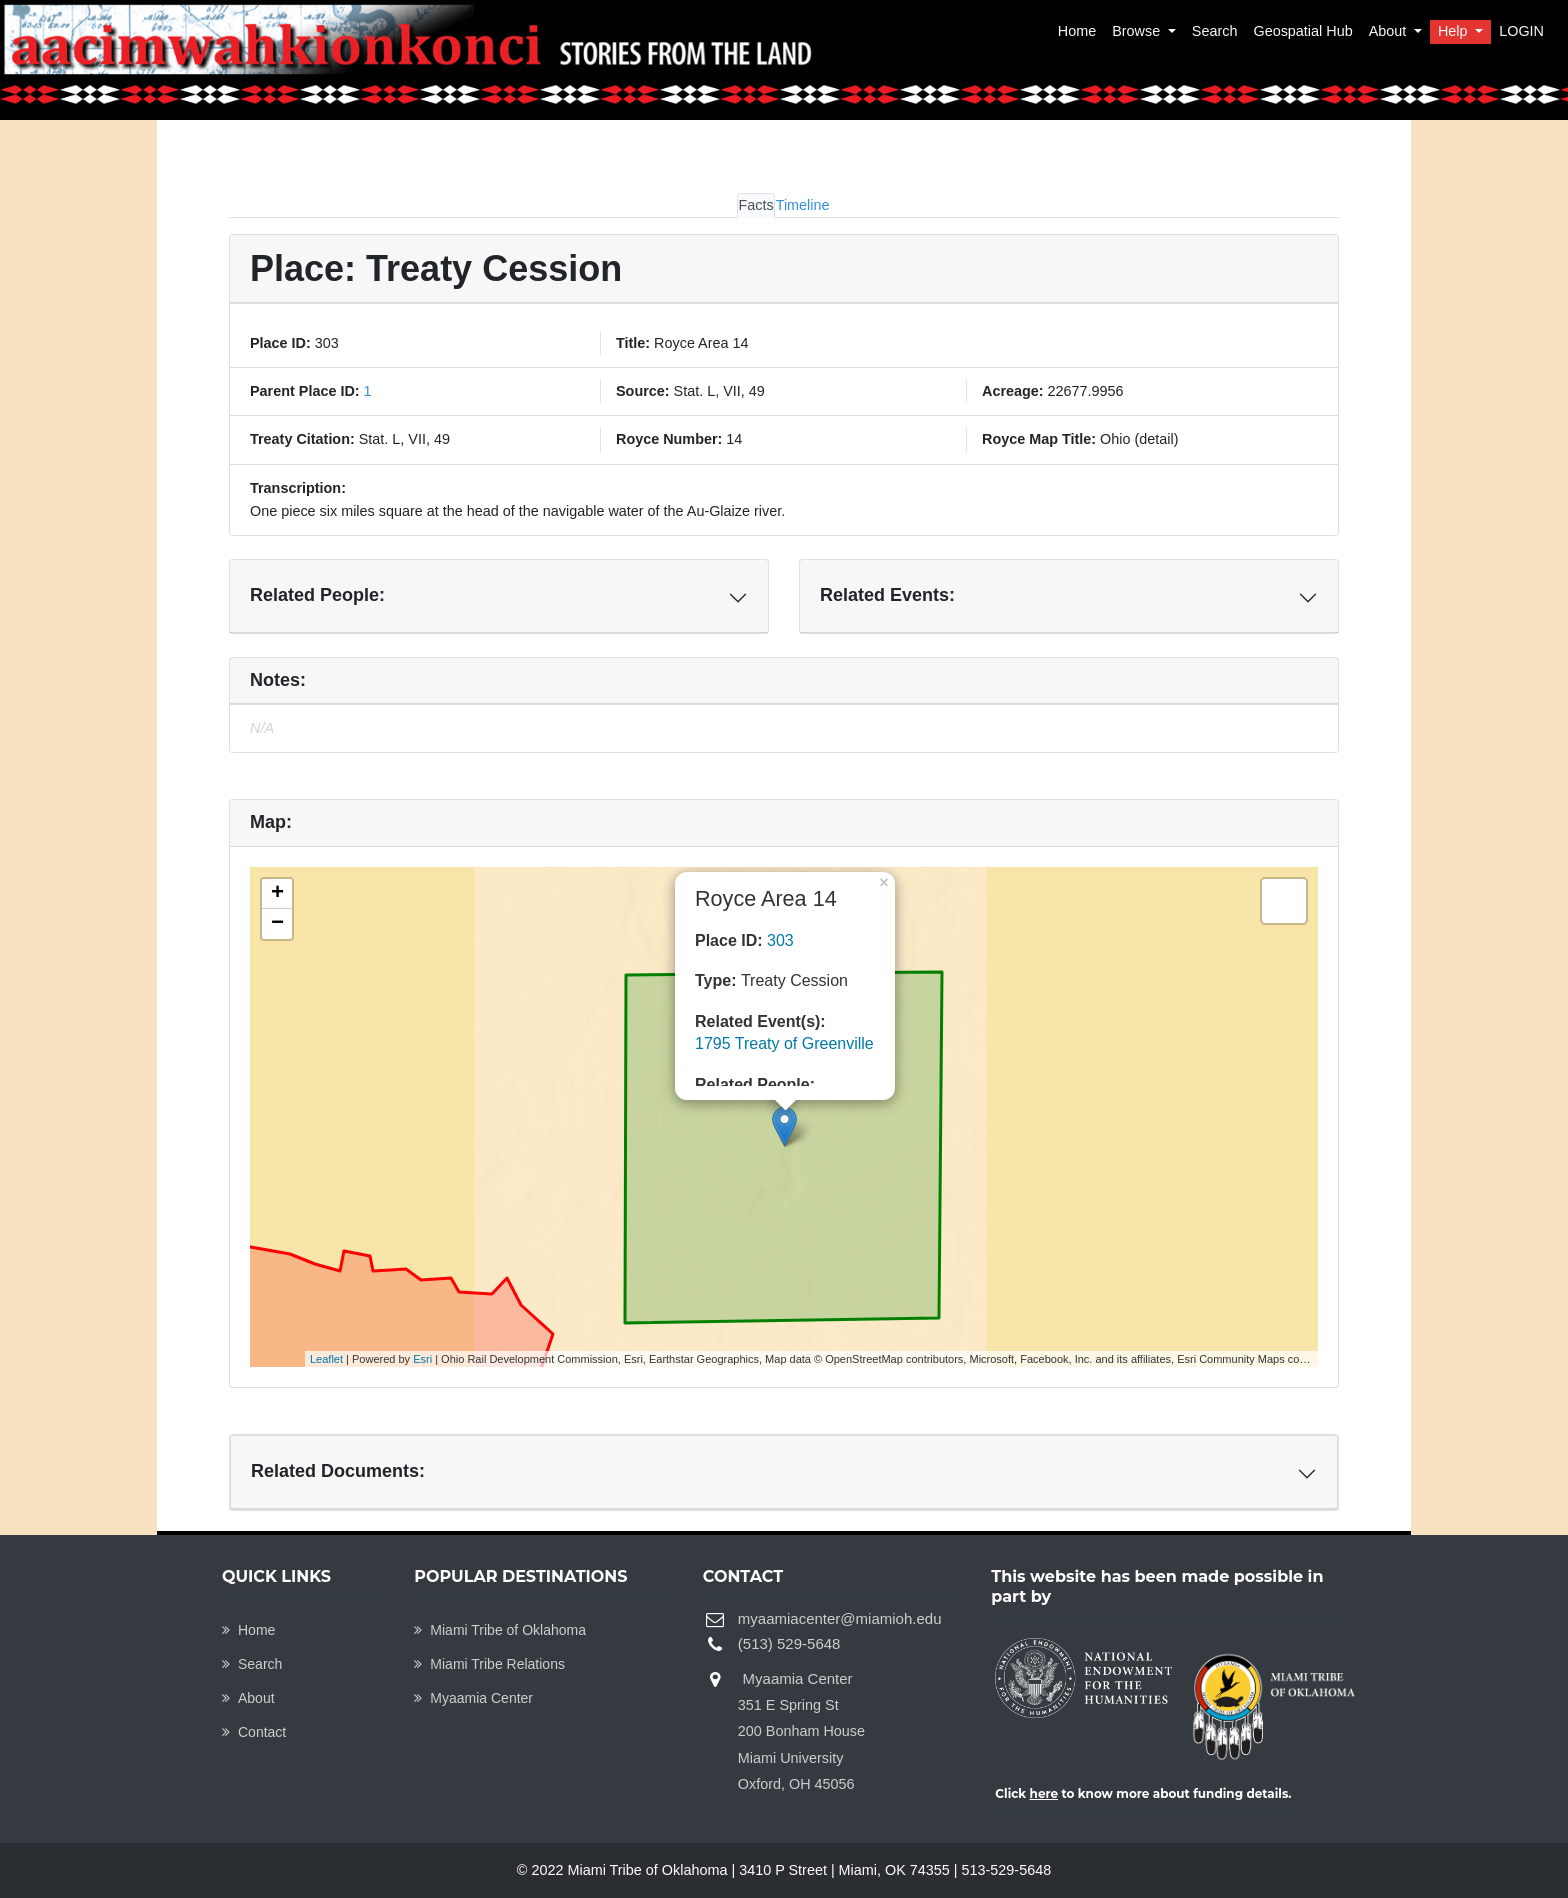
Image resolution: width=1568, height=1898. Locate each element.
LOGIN (1521, 31)
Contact (254, 1732)
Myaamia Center (473, 1698)
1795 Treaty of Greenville (784, 1043)
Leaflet (326, 1359)
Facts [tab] (755, 205)
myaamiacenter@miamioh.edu (840, 1618)
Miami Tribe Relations (489, 1664)
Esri (422, 1359)
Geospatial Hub (1302, 31)
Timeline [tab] (803, 205)
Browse (1138, 31)
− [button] (277, 924)
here (1044, 1793)
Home (1077, 31)
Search (1215, 31)
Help (1455, 31)
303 (780, 940)
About (1390, 31)
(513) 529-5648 (789, 1643)
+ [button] (277, 894)
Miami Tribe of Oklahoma (500, 1630)
